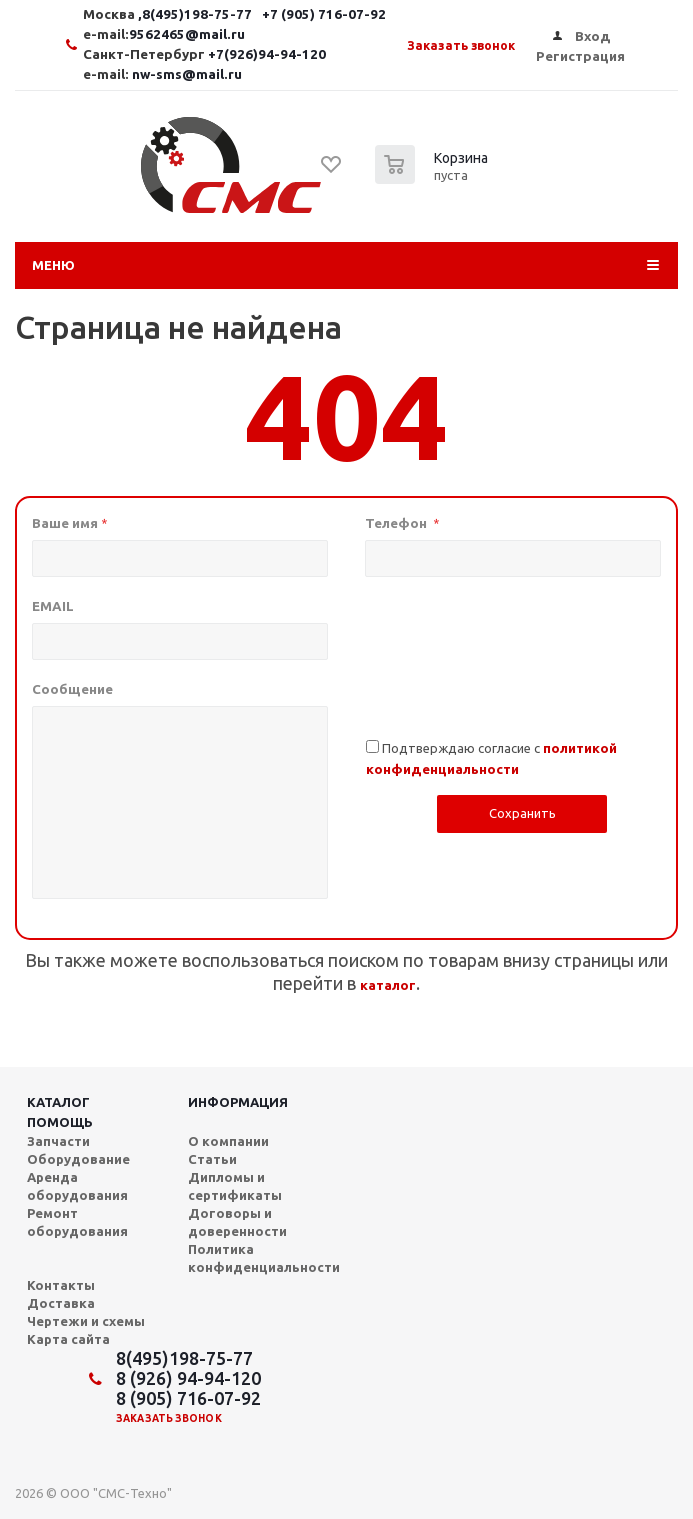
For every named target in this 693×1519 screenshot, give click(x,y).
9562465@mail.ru (187, 34)
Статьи (212, 1159)
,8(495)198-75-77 (196, 14)
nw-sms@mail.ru (187, 74)
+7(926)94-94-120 (267, 54)
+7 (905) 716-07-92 (324, 14)
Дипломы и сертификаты (235, 1186)
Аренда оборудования (77, 1186)
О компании (228, 1141)
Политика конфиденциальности (264, 1258)
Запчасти (58, 1141)
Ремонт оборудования (77, 1222)
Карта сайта (68, 1339)
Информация (238, 1102)
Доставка (61, 1303)
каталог (388, 985)
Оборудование (78, 1159)
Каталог (58, 1102)
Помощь (60, 1122)
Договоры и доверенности (237, 1222)
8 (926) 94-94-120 (188, 1378)
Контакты (61, 1285)
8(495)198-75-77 (184, 1358)
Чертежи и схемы (86, 1321)
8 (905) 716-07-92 (188, 1398)
